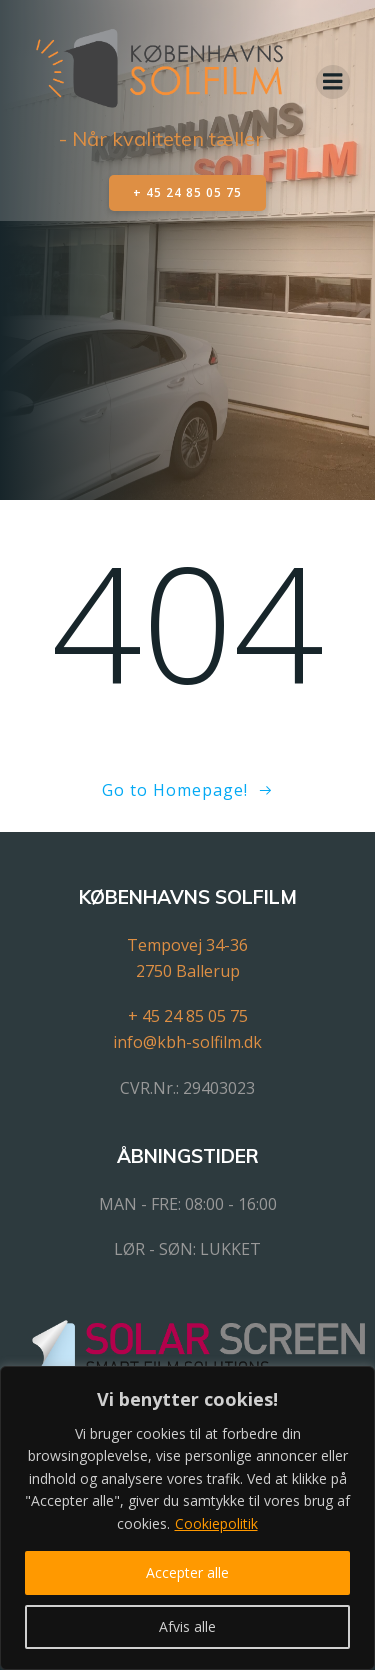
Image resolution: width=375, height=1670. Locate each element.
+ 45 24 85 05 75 (188, 1016)
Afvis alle (187, 1626)
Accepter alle (187, 1572)
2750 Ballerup (188, 971)
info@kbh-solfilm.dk (187, 1042)
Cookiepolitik (216, 1523)
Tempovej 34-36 (187, 945)
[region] (187, 1518)
